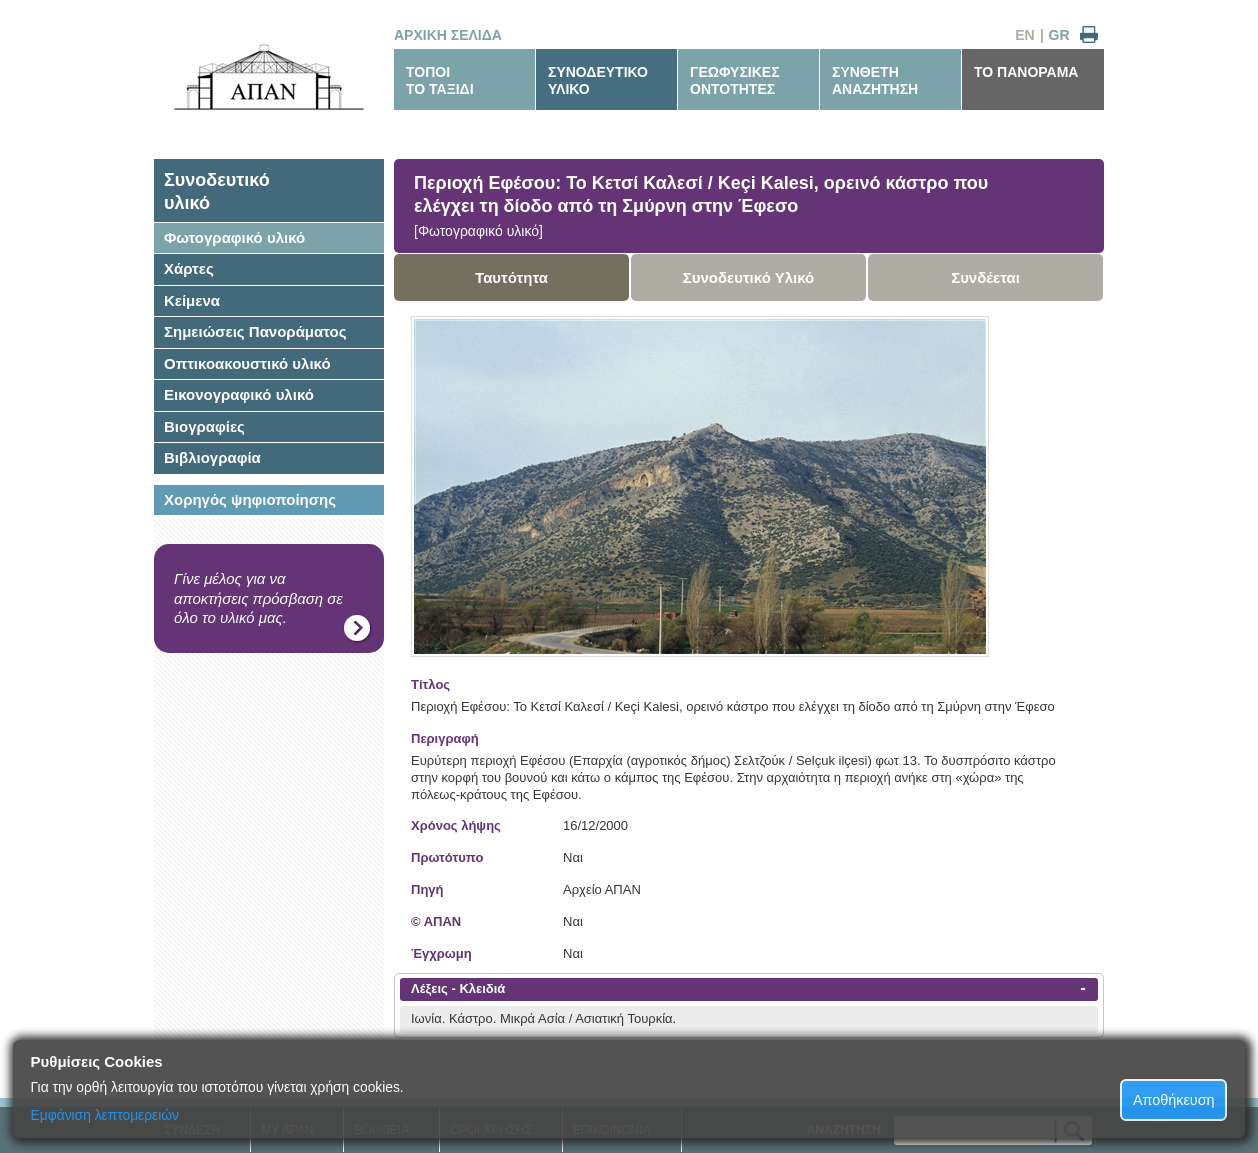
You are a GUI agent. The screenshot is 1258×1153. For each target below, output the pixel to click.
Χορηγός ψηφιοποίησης (250, 499)
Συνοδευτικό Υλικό (749, 277)
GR (1059, 35)
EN (1024, 35)
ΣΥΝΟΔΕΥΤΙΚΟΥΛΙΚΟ (598, 80)
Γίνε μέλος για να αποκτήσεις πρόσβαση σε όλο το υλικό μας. (258, 598)
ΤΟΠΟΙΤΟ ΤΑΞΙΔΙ (440, 80)
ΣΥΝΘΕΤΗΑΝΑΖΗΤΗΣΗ (875, 80)
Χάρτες (189, 268)
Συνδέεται (985, 277)
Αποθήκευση (1174, 1100)
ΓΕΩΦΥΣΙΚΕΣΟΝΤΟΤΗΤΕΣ (735, 80)
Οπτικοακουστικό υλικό (247, 363)
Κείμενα (192, 300)
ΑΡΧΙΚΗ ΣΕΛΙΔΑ (448, 35)
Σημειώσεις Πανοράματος (255, 331)
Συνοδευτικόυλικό (217, 191)
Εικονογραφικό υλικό (239, 394)
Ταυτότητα (511, 277)
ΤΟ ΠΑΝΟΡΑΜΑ (1026, 72)
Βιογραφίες (204, 426)
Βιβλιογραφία (212, 457)
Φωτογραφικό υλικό (234, 237)
